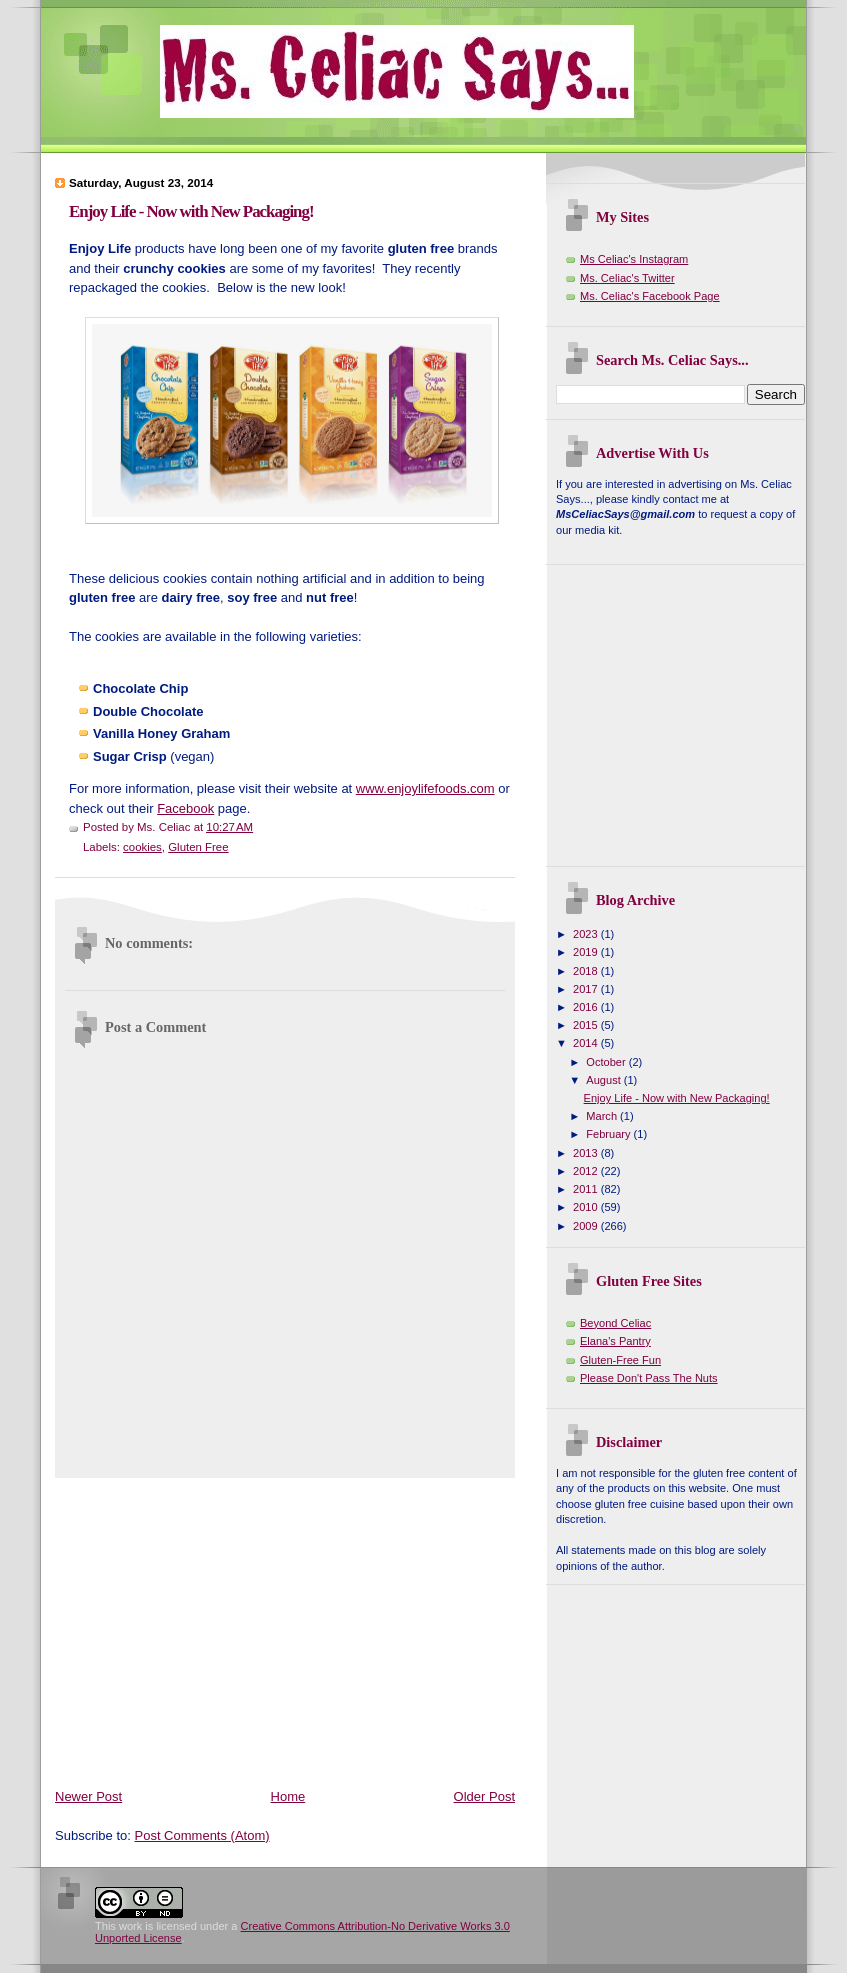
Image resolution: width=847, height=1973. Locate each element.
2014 (587, 1043)
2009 (587, 1226)
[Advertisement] (289, 1629)
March (603, 1116)
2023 (587, 934)
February (609, 1134)
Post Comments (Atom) (202, 1835)
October (607, 1062)
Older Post (484, 1796)
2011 (587, 1189)
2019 (587, 952)
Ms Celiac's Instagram (634, 259)
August (604, 1080)
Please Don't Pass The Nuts (649, 1378)
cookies (142, 847)
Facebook (185, 808)
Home (288, 1796)
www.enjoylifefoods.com (425, 788)
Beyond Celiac (615, 1323)
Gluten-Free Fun (620, 1360)
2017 (587, 989)
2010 (587, 1207)
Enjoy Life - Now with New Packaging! (191, 211)
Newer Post (88, 1796)
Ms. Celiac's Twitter (627, 278)
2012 (587, 1171)
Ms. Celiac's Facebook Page (650, 296)
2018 (587, 971)
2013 (587, 1153)
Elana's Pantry (615, 1341)
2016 (587, 1007)
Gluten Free (198, 847)
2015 (587, 1025)
